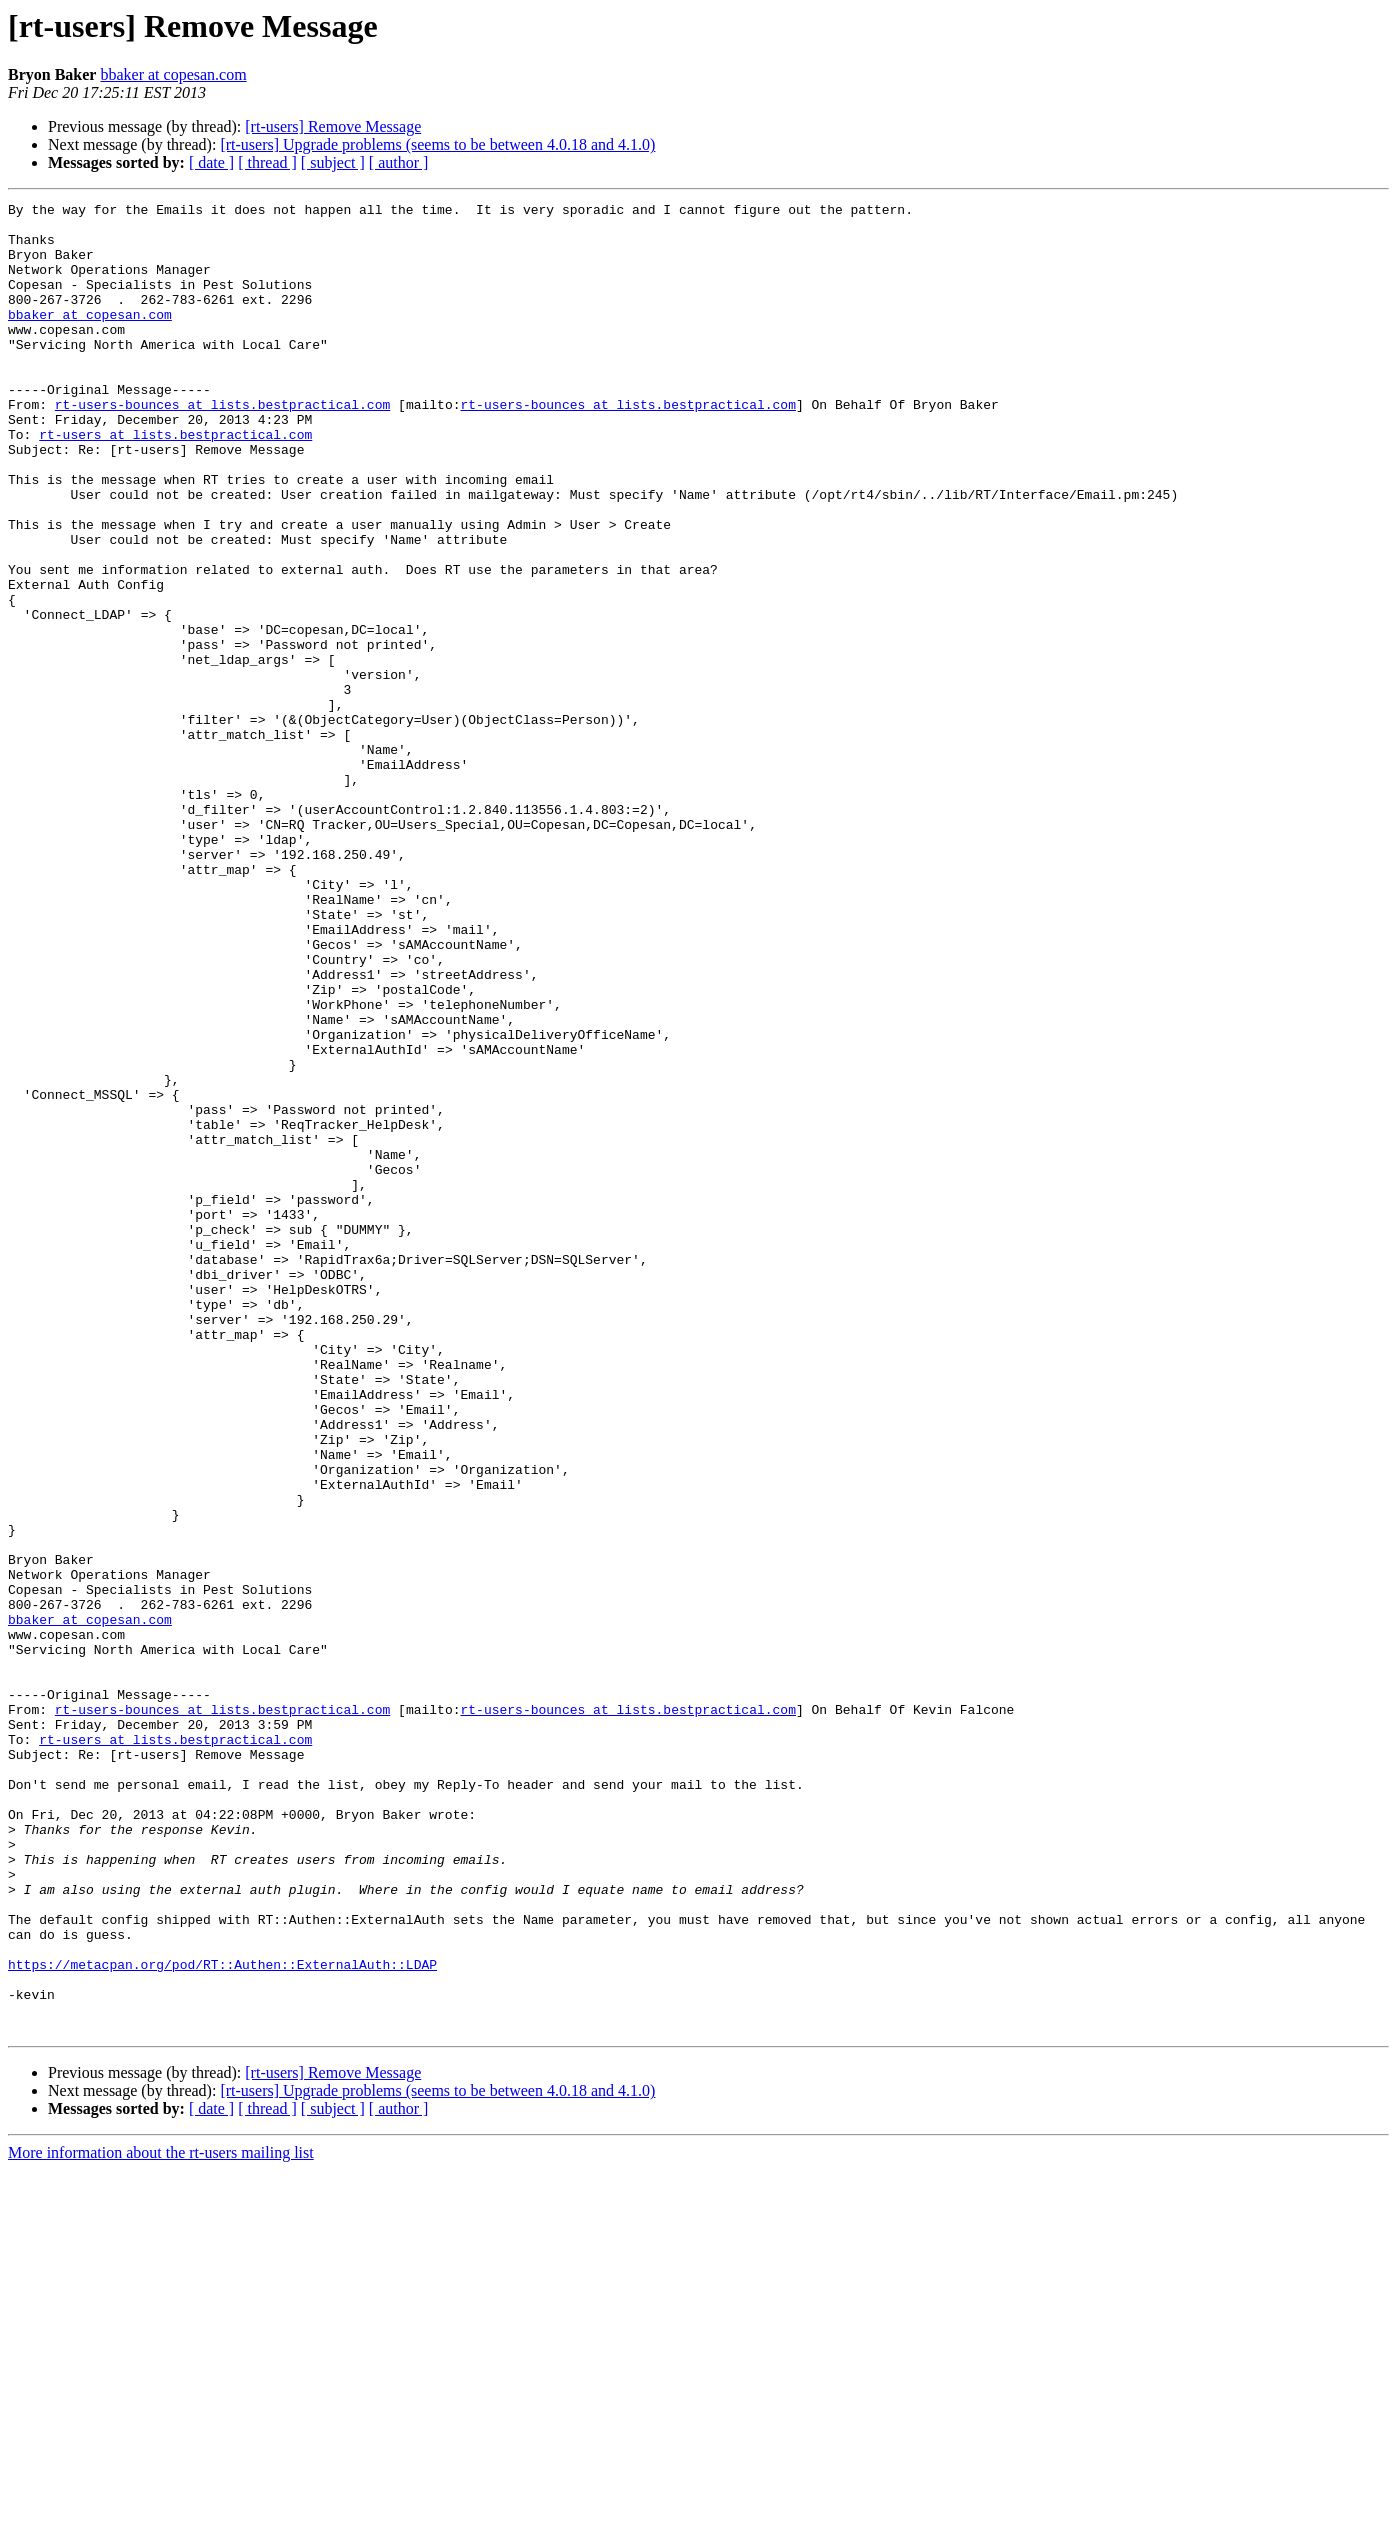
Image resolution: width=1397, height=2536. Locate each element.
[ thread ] (267, 162)
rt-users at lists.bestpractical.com (175, 482)
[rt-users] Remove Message (333, 126)
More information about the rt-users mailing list (161, 2518)
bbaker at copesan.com (173, 74)
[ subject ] (333, 162)
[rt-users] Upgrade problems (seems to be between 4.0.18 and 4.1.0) (437, 144)
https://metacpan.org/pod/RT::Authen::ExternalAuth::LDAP (222, 2318)
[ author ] (399, 162)
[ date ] (211, 162)
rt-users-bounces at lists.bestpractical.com (222, 446)
